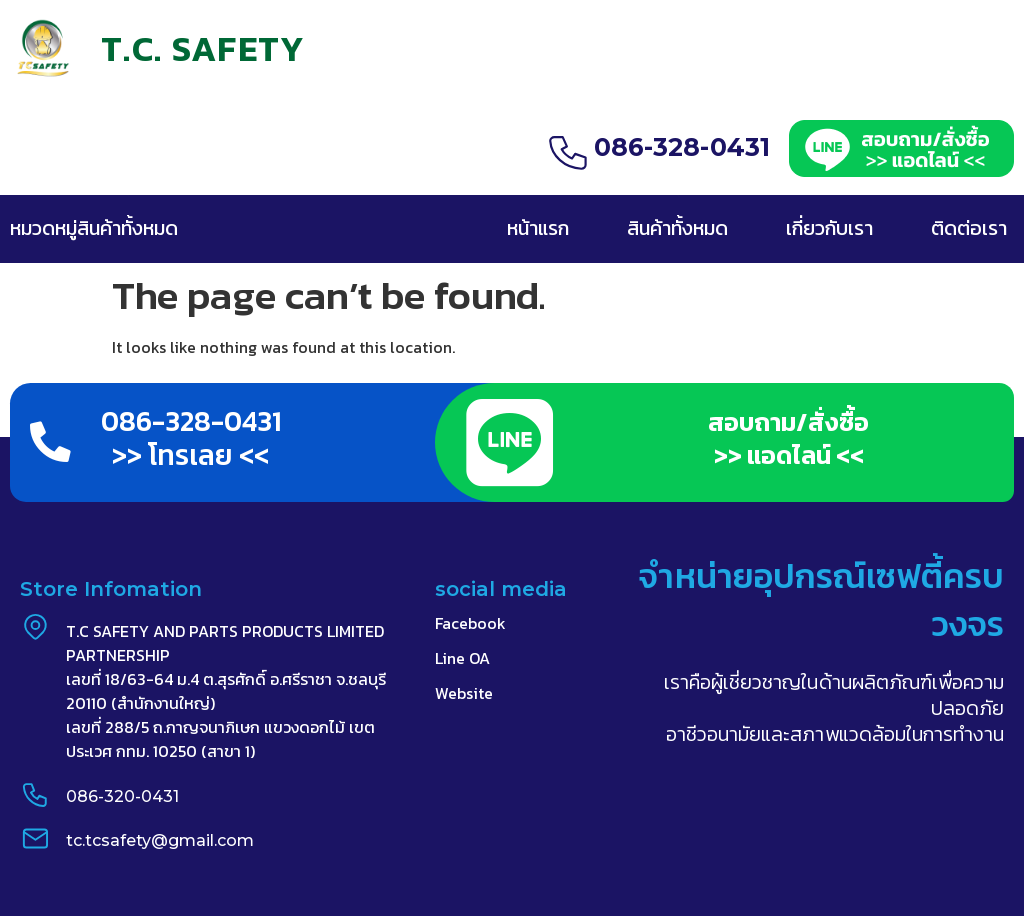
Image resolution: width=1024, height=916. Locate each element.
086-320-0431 (121, 797)
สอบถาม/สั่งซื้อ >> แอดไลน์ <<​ (788, 438)
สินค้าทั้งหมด (677, 228)
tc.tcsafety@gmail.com (159, 840)
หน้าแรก (538, 228)
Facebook (470, 624)
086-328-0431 (682, 147)
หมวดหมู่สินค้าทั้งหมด (94, 228)
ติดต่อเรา (969, 228)
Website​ (464, 694)
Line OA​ (462, 659)
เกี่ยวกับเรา (829, 228)
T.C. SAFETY (203, 48)
